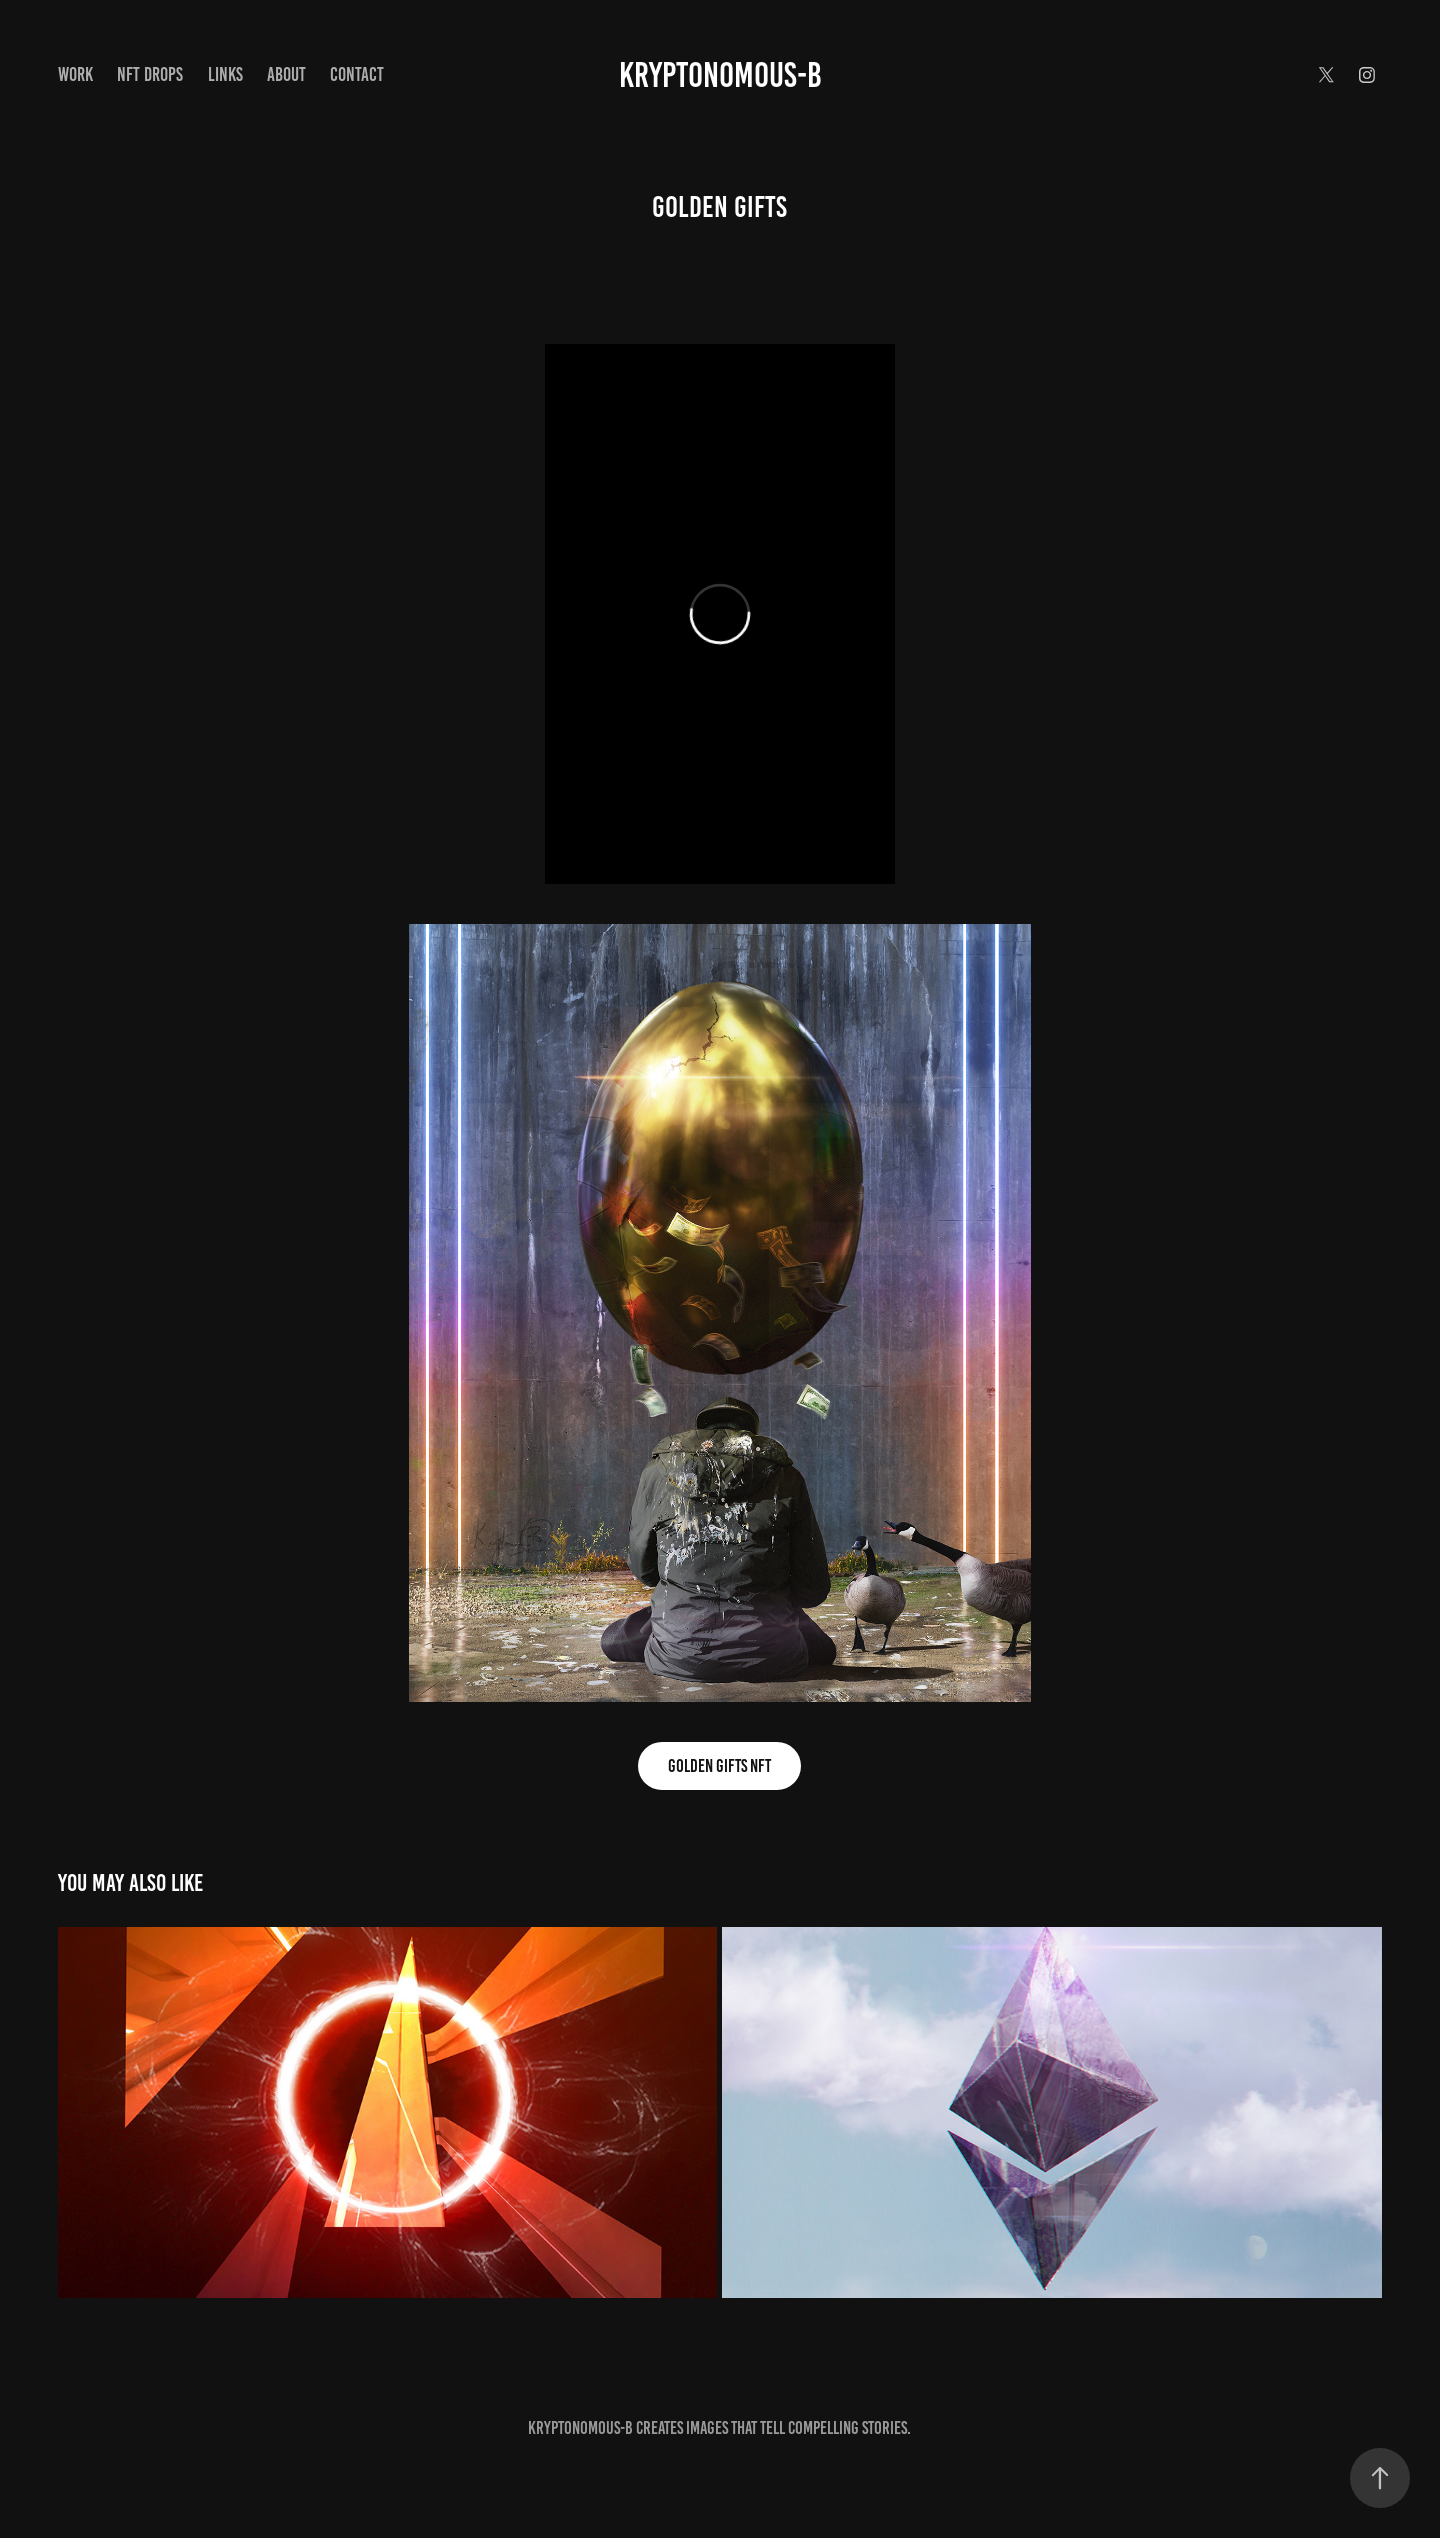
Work (75, 74)
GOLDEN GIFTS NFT (719, 1766)
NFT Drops (150, 74)
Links (225, 74)
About (286, 74)
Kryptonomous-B (720, 75)
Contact (357, 74)
